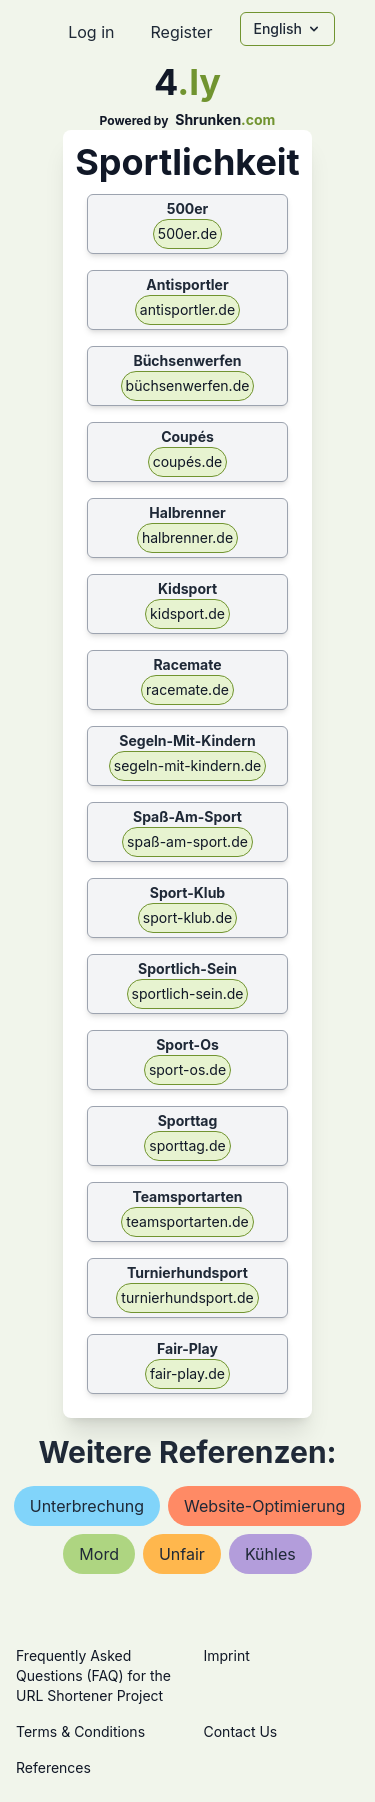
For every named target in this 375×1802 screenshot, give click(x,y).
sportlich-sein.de (188, 993)
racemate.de (187, 689)
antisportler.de (187, 309)
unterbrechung (87, 1506)
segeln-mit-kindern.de (187, 765)
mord (99, 1554)
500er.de (187, 233)
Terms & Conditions (80, 1731)
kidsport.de (187, 613)
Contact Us (241, 1731)
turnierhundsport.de (187, 1297)
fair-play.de (187, 1373)
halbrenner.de (187, 537)
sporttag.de (187, 1145)
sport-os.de (187, 1069)
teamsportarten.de (187, 1221)
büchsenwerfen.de (188, 385)
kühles (270, 1554)
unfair (182, 1554)
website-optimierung (264, 1506)
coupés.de (188, 461)
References (53, 1767)
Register (181, 32)
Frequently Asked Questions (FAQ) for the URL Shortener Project (93, 1675)
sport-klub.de (187, 917)
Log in (91, 32)
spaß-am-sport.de (187, 841)
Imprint (227, 1655)
